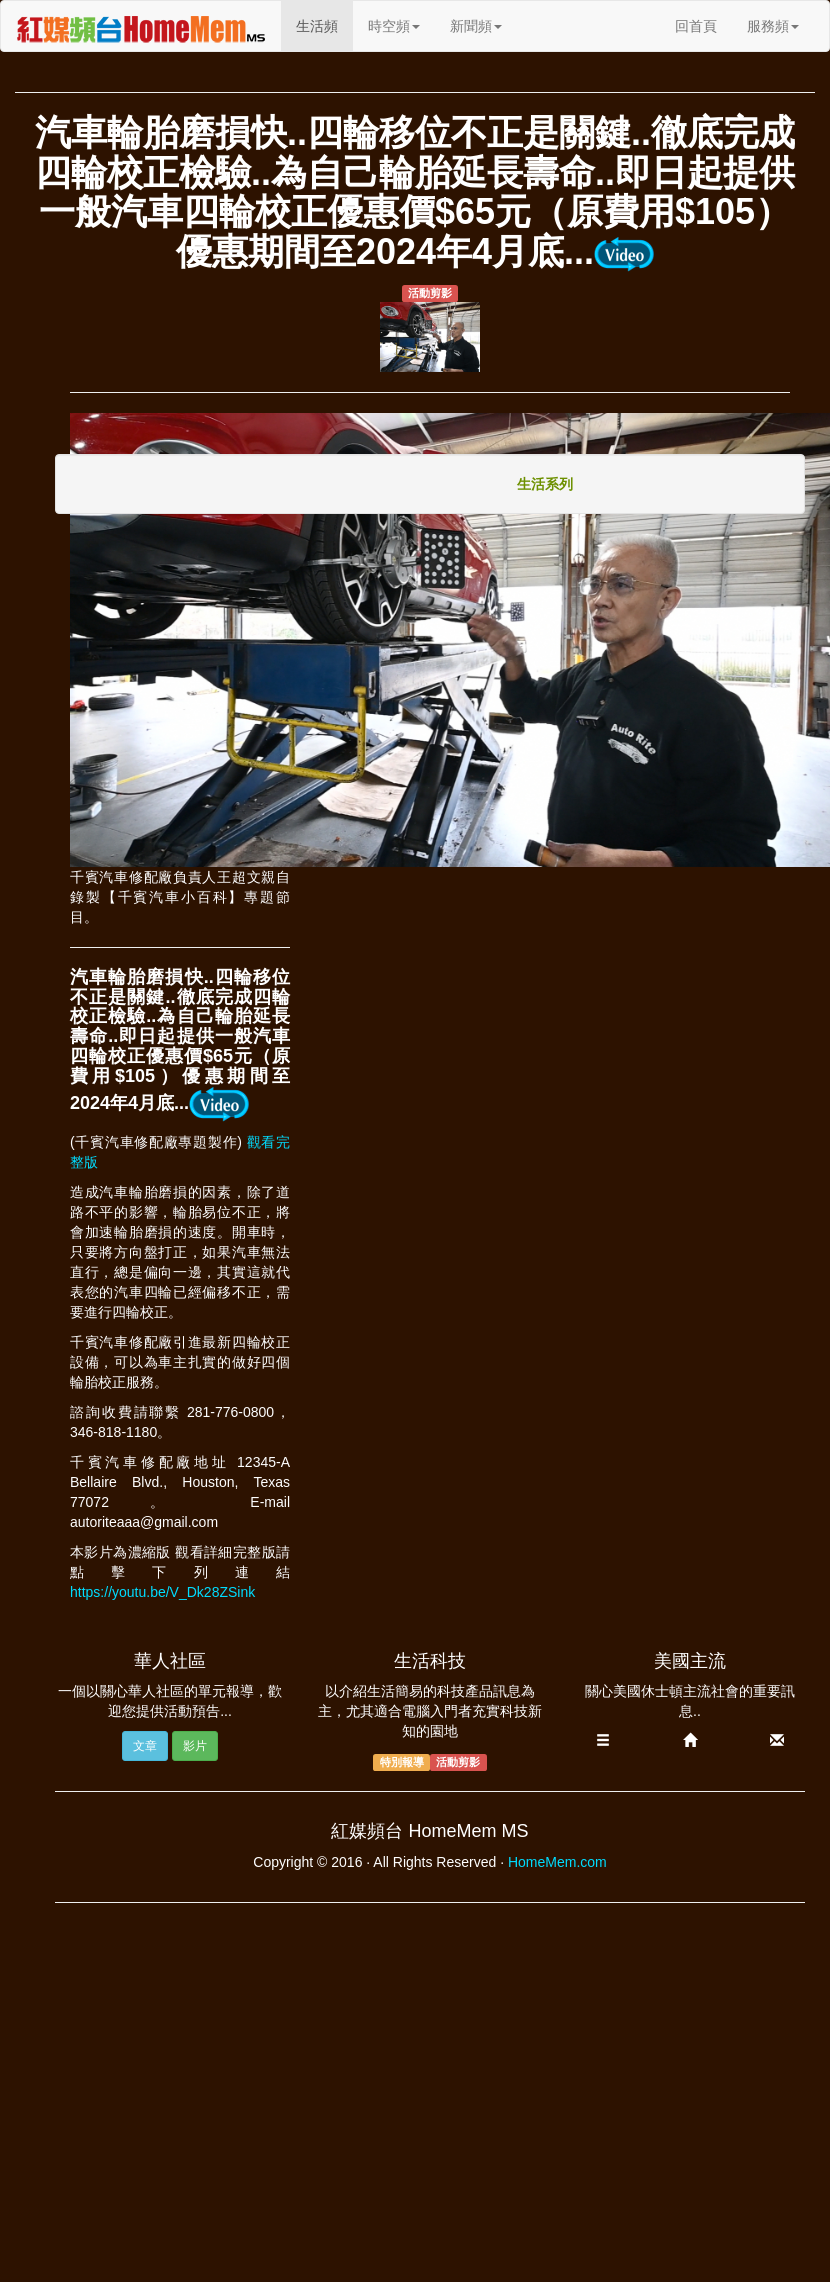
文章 (145, 1746)
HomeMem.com (557, 1862)
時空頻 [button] (394, 26)
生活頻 (324, 24)
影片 (195, 1746)
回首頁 (696, 26)
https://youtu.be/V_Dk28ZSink (162, 1592)
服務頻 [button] (773, 26)
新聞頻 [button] (476, 26)
